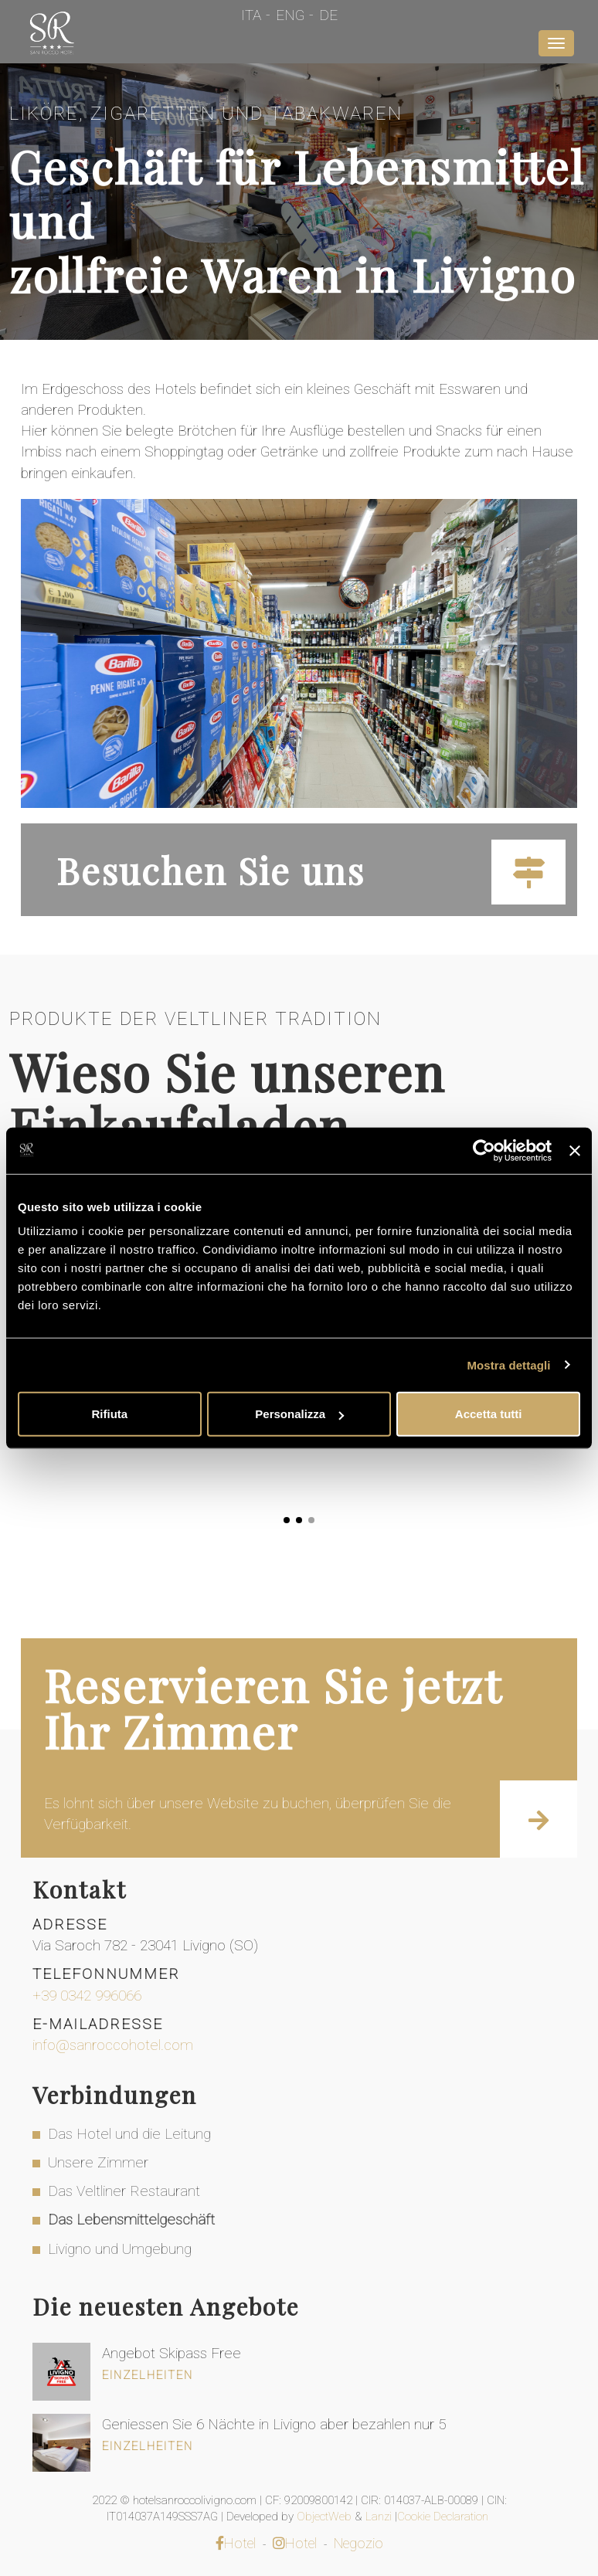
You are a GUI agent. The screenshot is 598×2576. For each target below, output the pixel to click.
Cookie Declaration (444, 2516)
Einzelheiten (147, 2375)
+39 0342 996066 (86, 1995)
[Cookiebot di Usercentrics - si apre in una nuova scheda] (484, 1150)
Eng (290, 15)
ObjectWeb (326, 2516)
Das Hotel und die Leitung (129, 2134)
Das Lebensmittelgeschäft (131, 2219)
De (328, 15)
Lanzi (380, 2516)
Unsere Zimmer (98, 2162)
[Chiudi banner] (574, 1150)
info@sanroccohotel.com (112, 2045)
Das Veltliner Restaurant (124, 2191)
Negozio (358, 2543)
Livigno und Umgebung (120, 2249)
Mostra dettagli (508, 1364)
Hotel (236, 2543)
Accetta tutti (488, 1413)
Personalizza (299, 1413)
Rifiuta (109, 1413)
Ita (251, 15)
